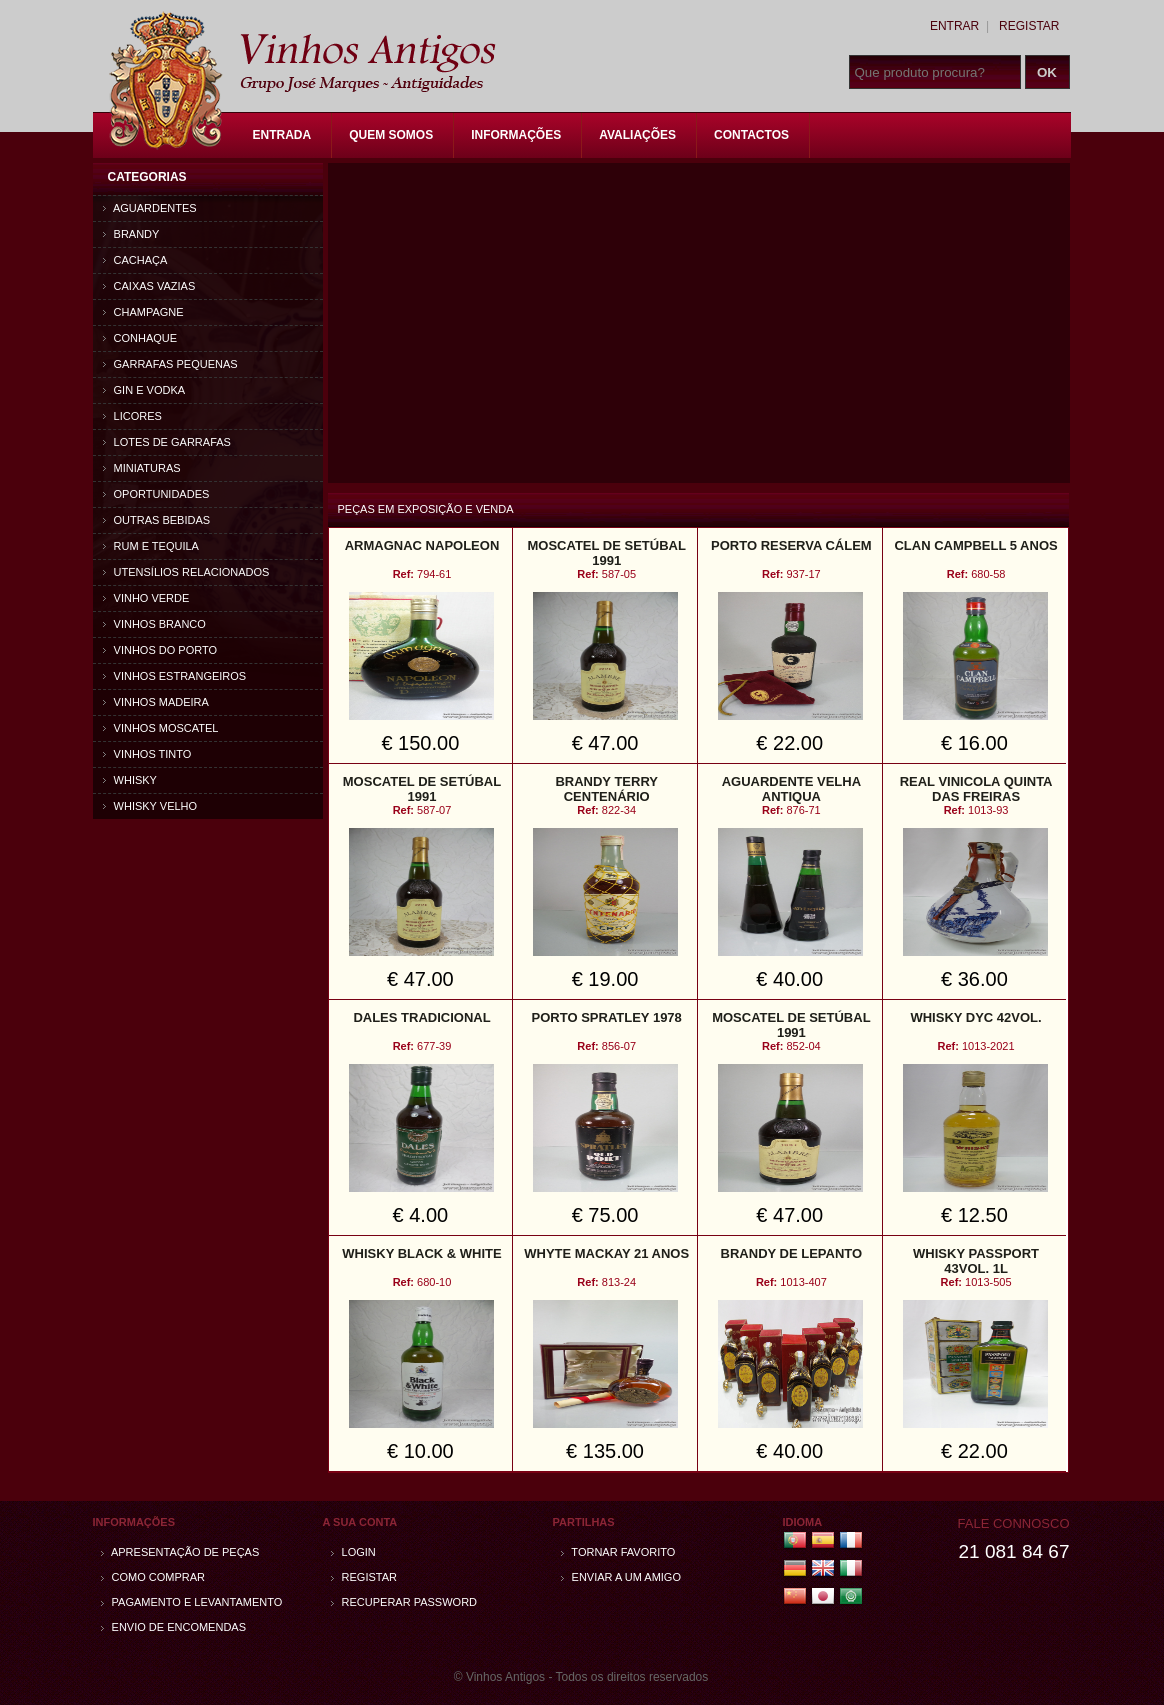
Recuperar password (404, 1602)
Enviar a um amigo (621, 1577)
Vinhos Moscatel (161, 728)
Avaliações (637, 135)
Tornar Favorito (618, 1552)
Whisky (130, 780)
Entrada (282, 135)
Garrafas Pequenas (170, 364)
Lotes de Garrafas (167, 442)
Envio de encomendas (174, 1627)
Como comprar (153, 1577)
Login (353, 1552)
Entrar (954, 26)
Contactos (751, 135)
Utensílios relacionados (186, 572)
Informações (516, 135)
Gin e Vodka (144, 390)
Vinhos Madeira (156, 702)
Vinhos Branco (154, 624)
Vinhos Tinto (147, 754)
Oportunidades (156, 494)
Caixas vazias (149, 286)
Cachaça (135, 260)
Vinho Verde (146, 598)
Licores (132, 416)
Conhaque (140, 338)
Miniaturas (142, 468)
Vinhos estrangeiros (175, 676)
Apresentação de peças (180, 1552)
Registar (1029, 26)
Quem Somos (391, 135)
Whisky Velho (150, 806)
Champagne (143, 312)
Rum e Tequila (151, 546)
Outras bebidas (157, 520)
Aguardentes (150, 208)
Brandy (131, 234)
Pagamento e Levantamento (192, 1602)
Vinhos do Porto (160, 650)
